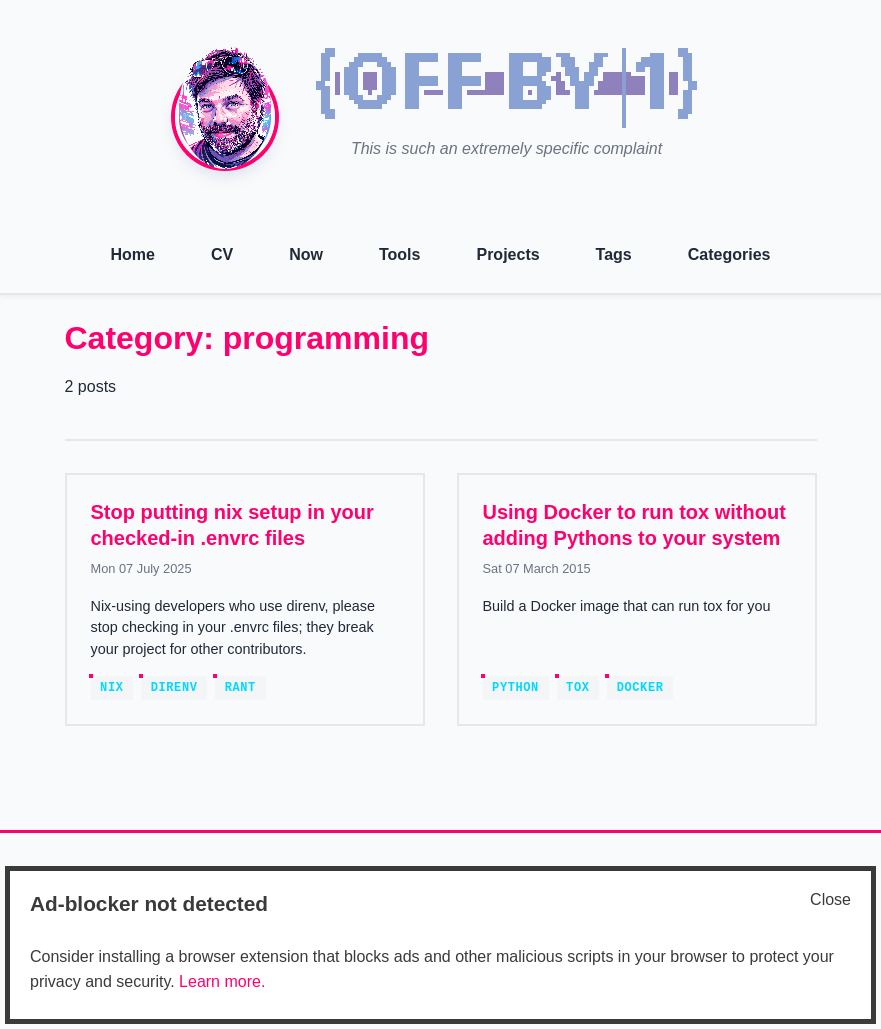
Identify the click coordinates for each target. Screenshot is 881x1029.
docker (640, 688)
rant (240, 688)
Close (830, 899)
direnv (174, 688)
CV (222, 254)
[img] (507, 88)
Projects (507, 254)
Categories (729, 254)
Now (306, 254)
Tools (399, 254)
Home (133, 254)
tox (577, 688)
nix (111, 688)
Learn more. (222, 981)
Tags (614, 254)
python (515, 688)
